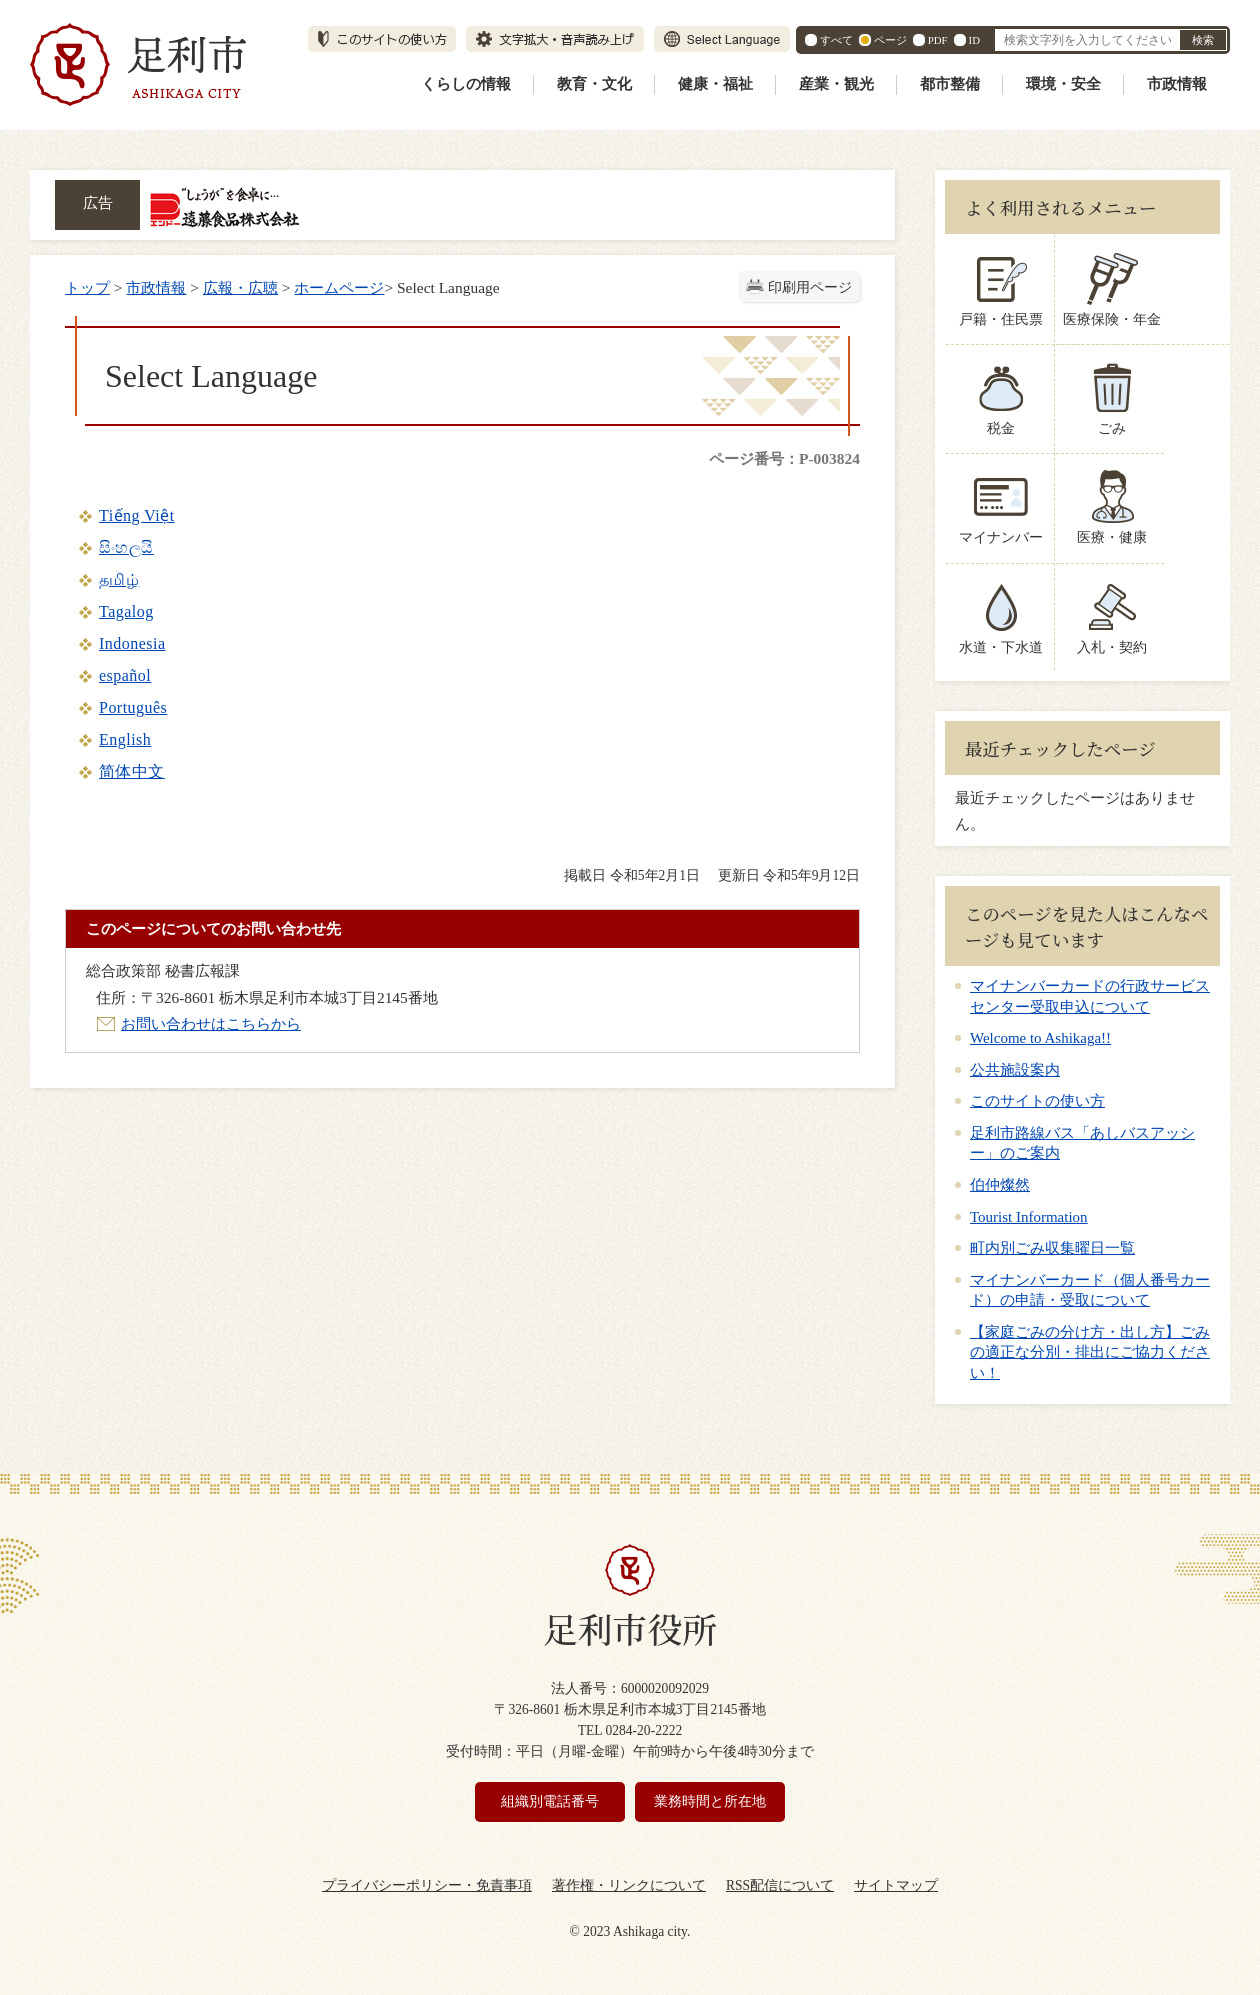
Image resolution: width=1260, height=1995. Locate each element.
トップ (87, 287)
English (125, 739)
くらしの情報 (466, 84)
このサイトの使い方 (1037, 1101)
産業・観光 (836, 84)
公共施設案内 (1015, 1070)
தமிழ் (119, 579)
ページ (890, 40)
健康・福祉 (715, 84)
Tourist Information (1029, 1217)
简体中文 (132, 771)
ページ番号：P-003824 (784, 458)
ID (974, 40)
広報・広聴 (240, 287)
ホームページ (339, 287)
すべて (836, 40)
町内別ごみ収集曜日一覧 (1052, 1248)
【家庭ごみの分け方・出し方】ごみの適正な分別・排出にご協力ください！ (1090, 1352)
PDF (938, 40)
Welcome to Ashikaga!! (1040, 1038)
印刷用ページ (810, 287)
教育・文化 (594, 84)
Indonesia (132, 643)
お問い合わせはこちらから (211, 1023)
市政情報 (1177, 84)
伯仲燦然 (1000, 1185)
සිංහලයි (126, 547)
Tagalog (126, 611)
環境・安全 (1063, 84)
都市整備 (950, 84)
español (125, 675)
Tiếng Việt (137, 515)
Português (133, 707)
